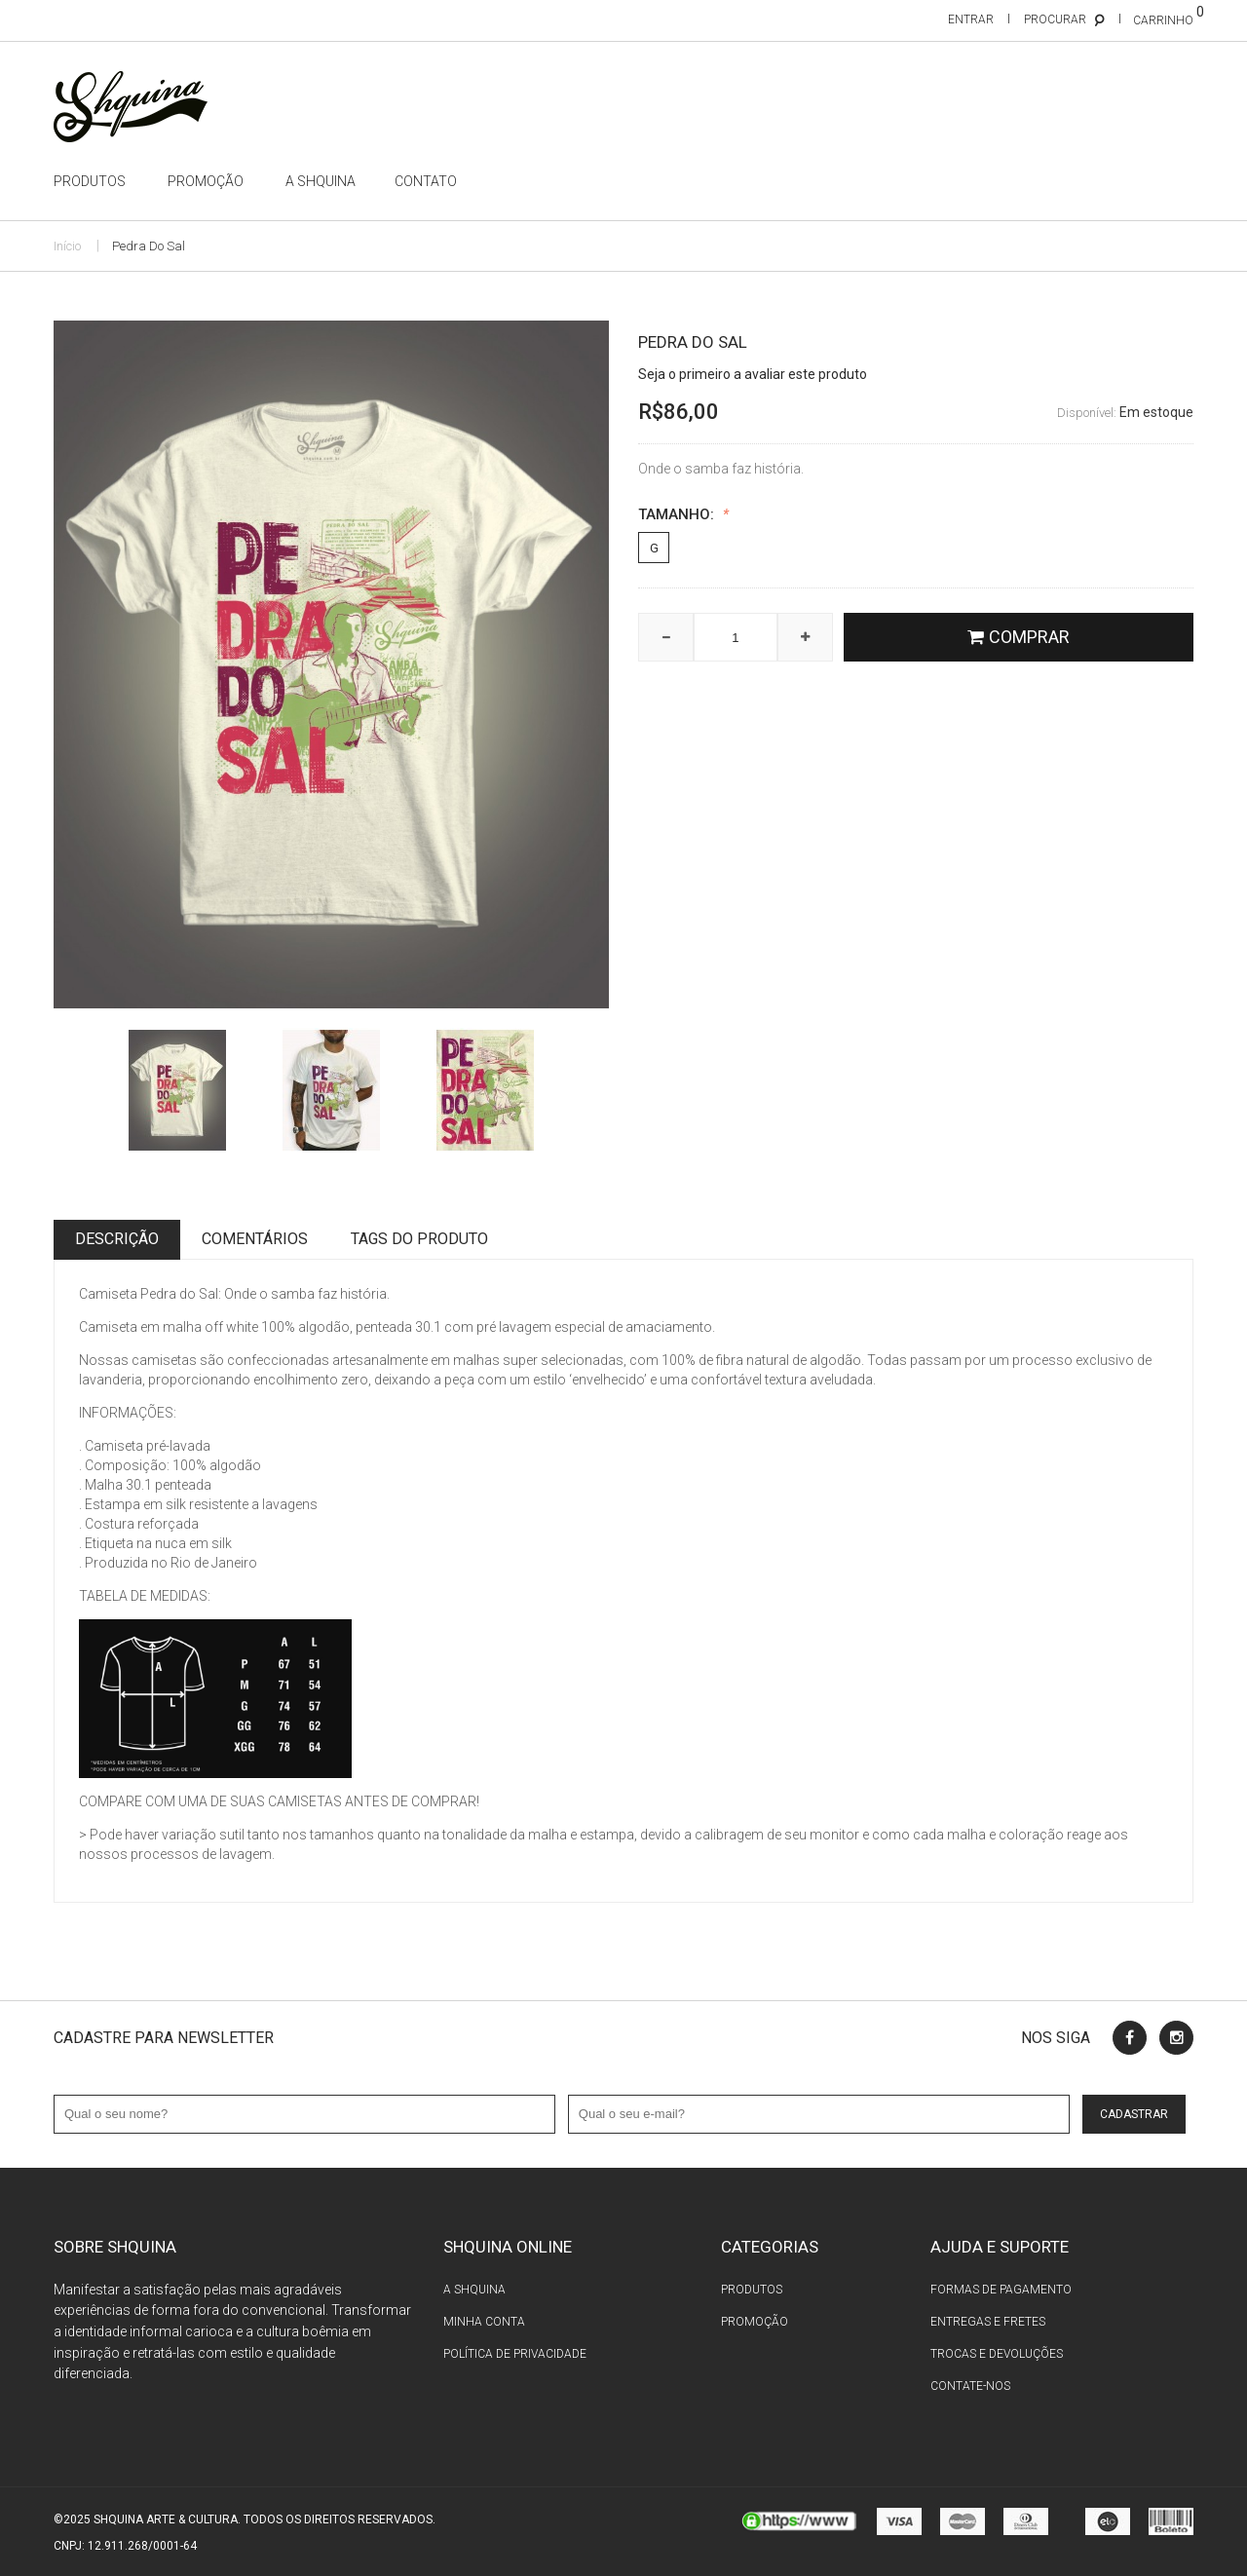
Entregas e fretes (987, 2322)
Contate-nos (970, 2386)
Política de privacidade (514, 2354)
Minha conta (484, 2322)
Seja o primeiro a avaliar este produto (752, 374)
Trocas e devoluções (996, 2354)
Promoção (754, 2322)
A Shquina (474, 2289)
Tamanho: (683, 515)
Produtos (751, 2289)
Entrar (971, 19)
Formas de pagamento (1001, 2289)
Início (67, 246)
